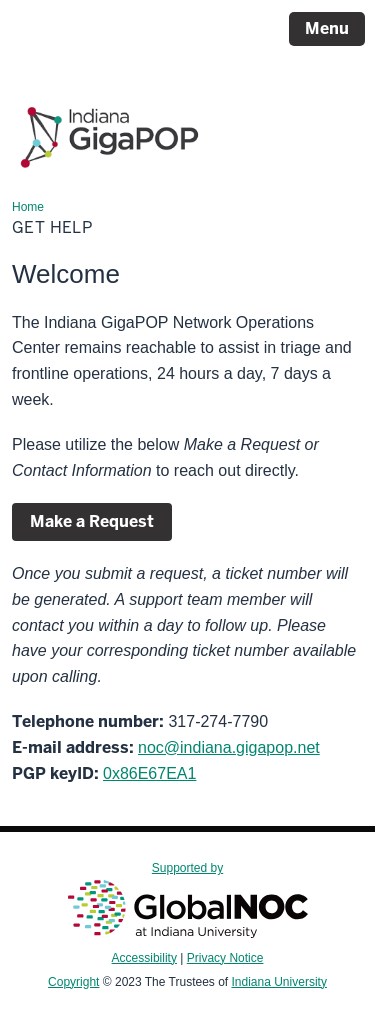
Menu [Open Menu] (327, 28)
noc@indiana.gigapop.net (229, 747)
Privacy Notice (225, 958)
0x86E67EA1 (149, 773)
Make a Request (92, 521)
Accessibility (144, 958)
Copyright (73, 982)
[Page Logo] (109, 128)
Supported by (188, 899)
